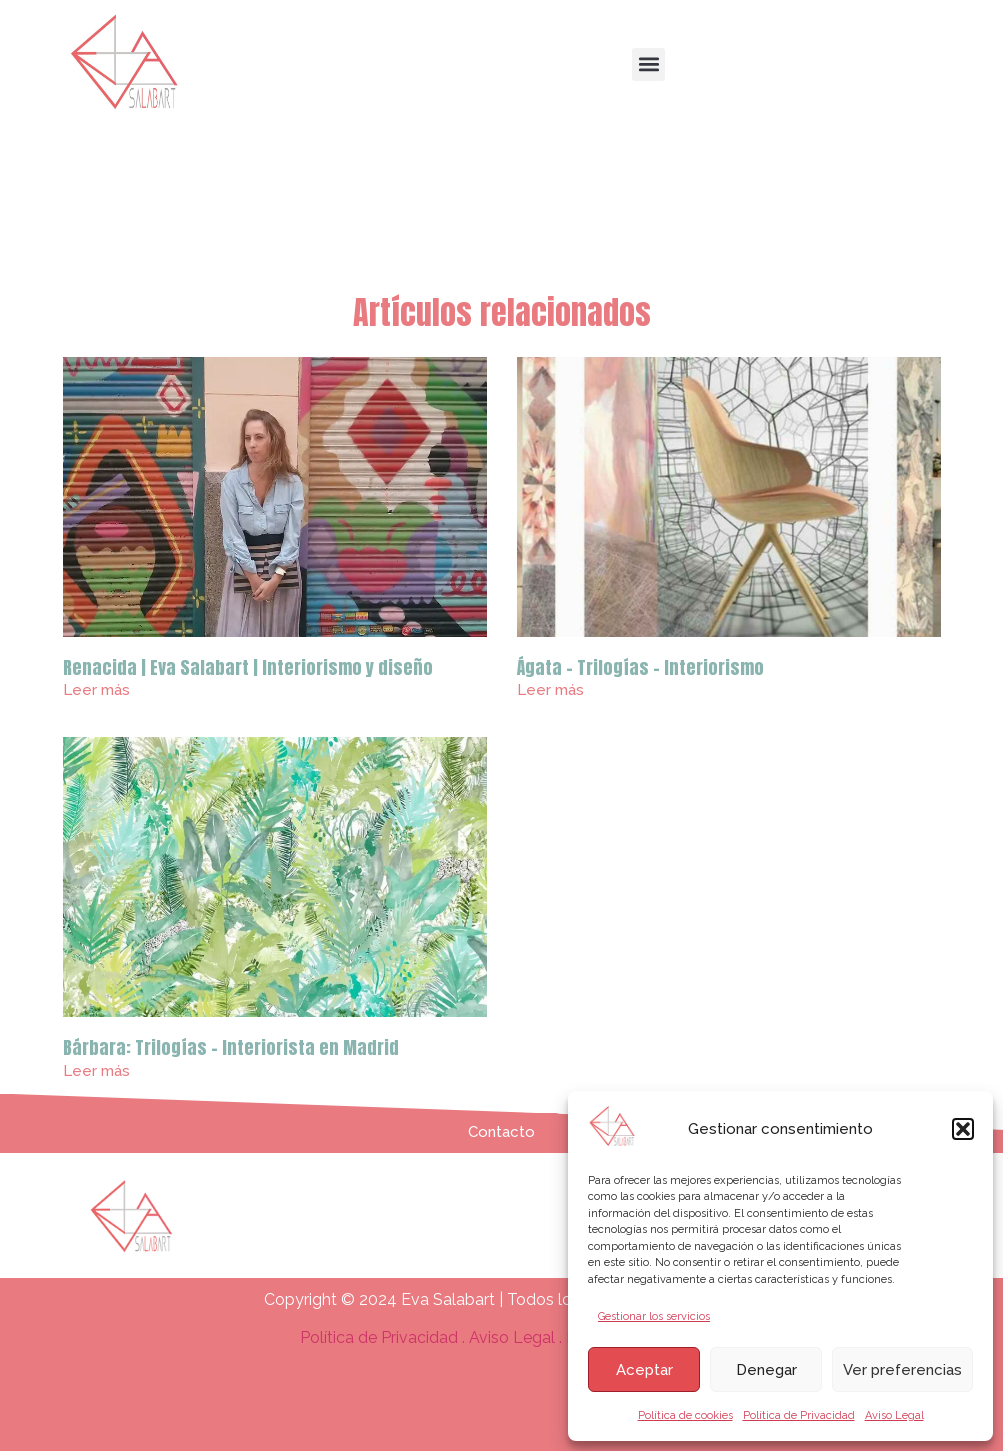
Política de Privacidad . (384, 1337)
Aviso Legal (894, 1415)
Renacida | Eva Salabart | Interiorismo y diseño (248, 667)
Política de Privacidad (799, 1415)
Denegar (766, 1370)
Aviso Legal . (517, 1337)
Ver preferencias (902, 1370)
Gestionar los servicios (654, 1316)
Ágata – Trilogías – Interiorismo (640, 667)
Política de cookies (685, 1415)
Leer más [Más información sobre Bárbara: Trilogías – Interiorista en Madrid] (96, 1071)
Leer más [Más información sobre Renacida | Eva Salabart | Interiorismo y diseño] (96, 690)
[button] (963, 1129)
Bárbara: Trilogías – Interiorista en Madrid (231, 1047)
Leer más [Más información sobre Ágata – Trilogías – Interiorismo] (550, 690)
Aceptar (644, 1370)
